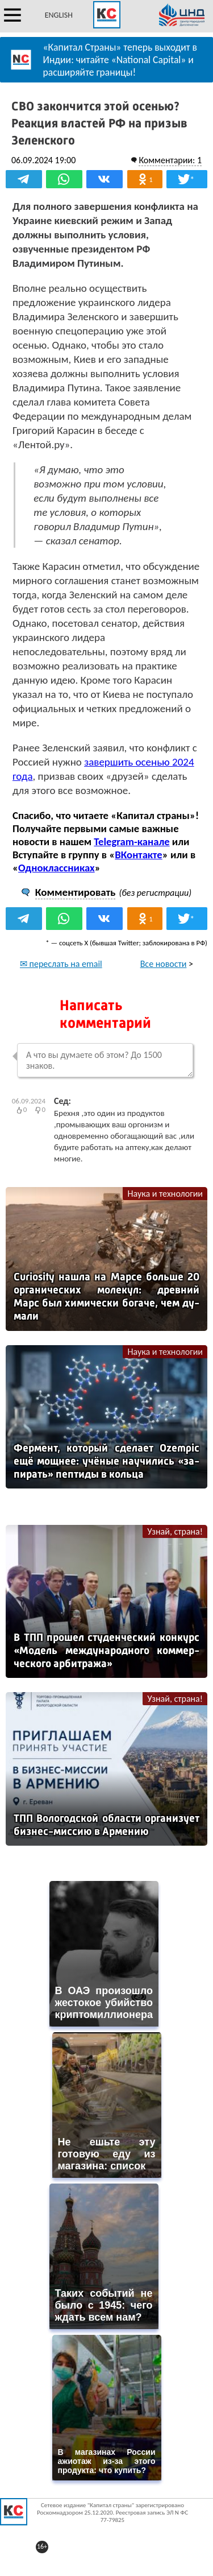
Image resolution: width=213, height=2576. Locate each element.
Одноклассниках (56, 867)
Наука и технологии (165, 1193)
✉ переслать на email (61, 963)
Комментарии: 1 (170, 160)
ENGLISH (59, 15)
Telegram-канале (131, 841)
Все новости (163, 963)
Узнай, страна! (175, 1531)
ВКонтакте (138, 854)
